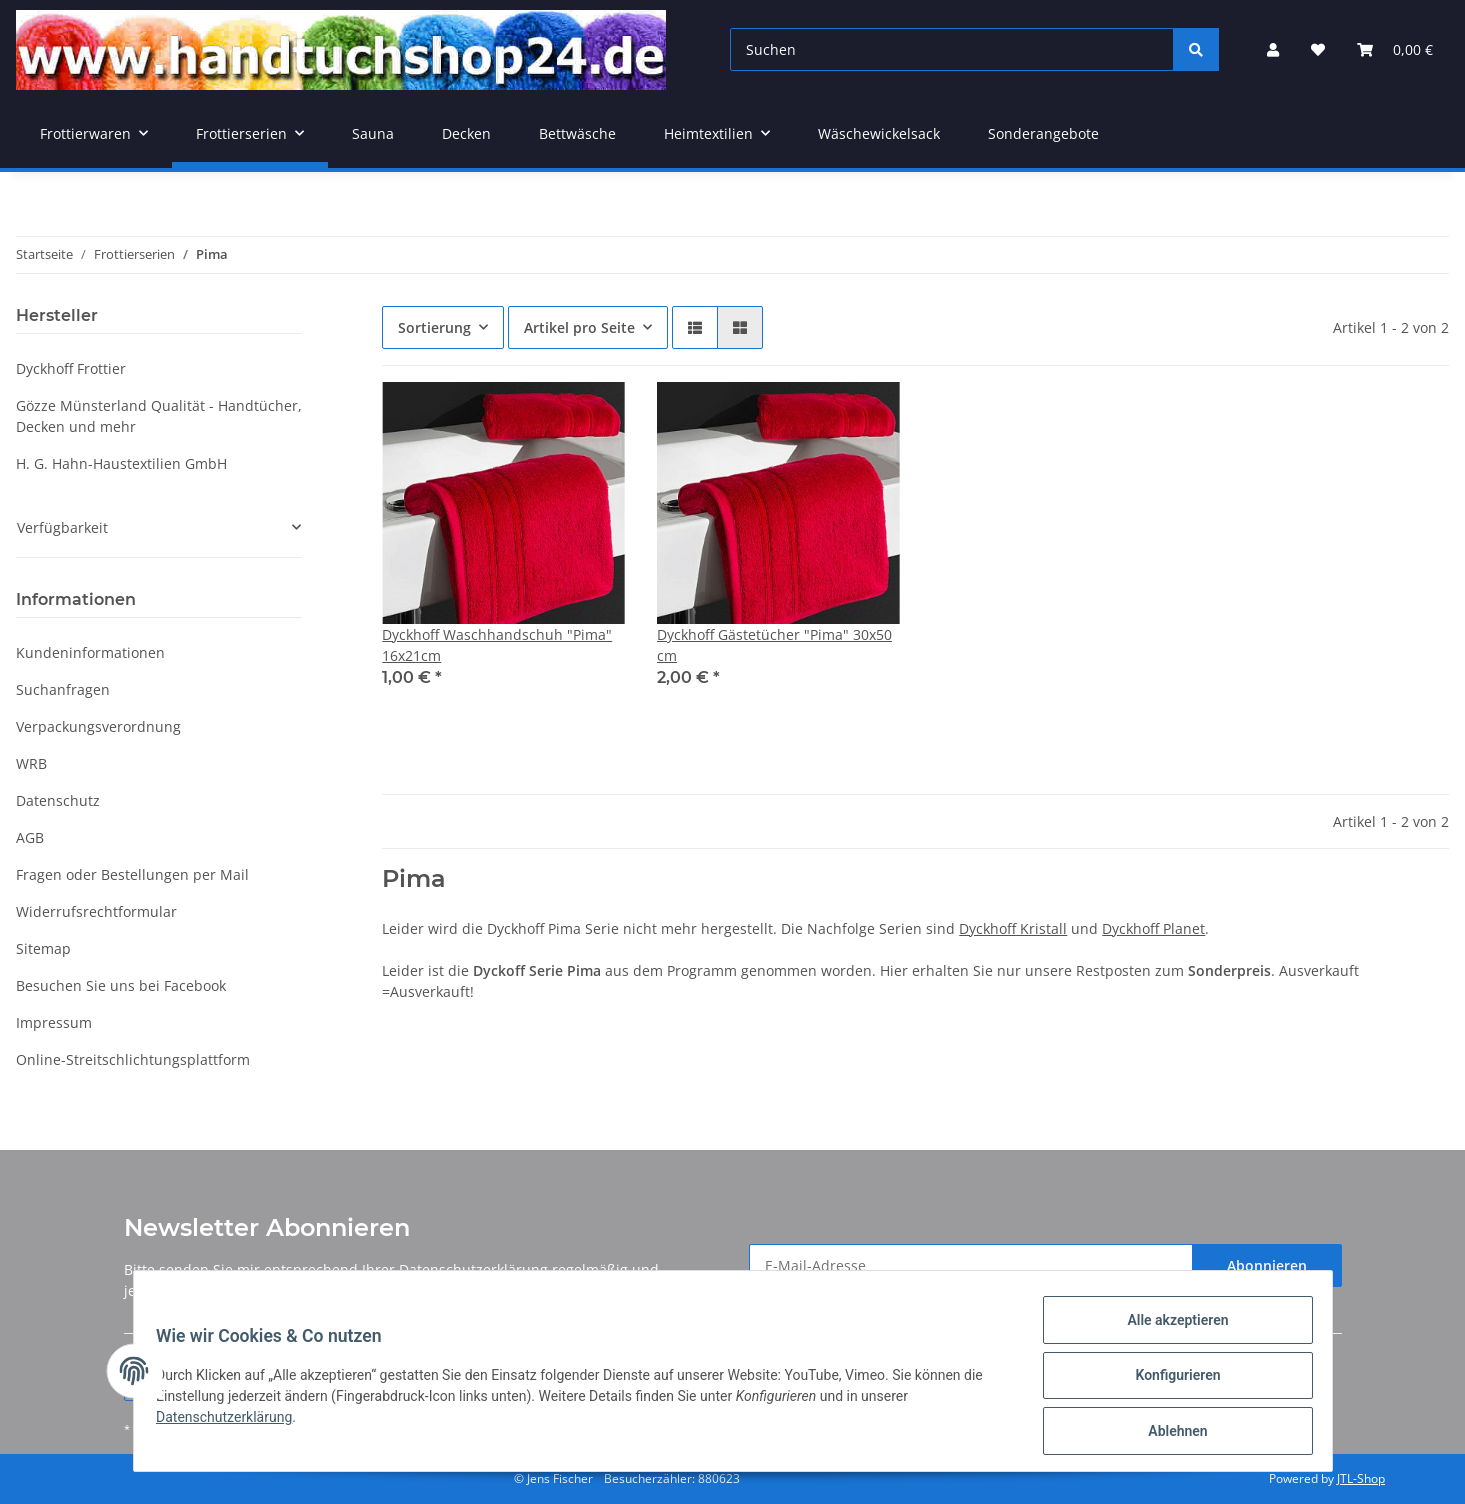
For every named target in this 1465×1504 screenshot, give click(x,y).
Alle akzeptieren (1168, 1329)
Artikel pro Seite (579, 327)
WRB (31, 763)
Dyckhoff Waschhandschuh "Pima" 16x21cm (497, 645)
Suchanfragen (63, 689)
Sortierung (434, 327)
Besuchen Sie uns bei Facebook (121, 985)
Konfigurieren (1168, 1381)
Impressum (54, 1022)
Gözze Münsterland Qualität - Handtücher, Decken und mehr (159, 416)
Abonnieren (1267, 1265)
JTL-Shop (1361, 1478)
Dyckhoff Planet (1153, 928)
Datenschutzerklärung (473, 1269)
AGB (30, 837)
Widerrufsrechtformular (96, 911)
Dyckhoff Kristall (1013, 928)
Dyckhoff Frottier (71, 368)
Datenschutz (58, 800)
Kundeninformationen (90, 652)
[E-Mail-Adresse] (971, 1265)
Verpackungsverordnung (98, 726)
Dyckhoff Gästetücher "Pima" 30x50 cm (774, 645)
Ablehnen (1168, 1433)
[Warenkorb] (1395, 49)
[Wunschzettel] (1318, 49)
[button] (1273, 49)
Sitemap (43, 948)
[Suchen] (952, 49)
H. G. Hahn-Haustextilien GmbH (121, 463)
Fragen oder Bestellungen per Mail (132, 874)
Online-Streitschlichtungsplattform (133, 1059)
